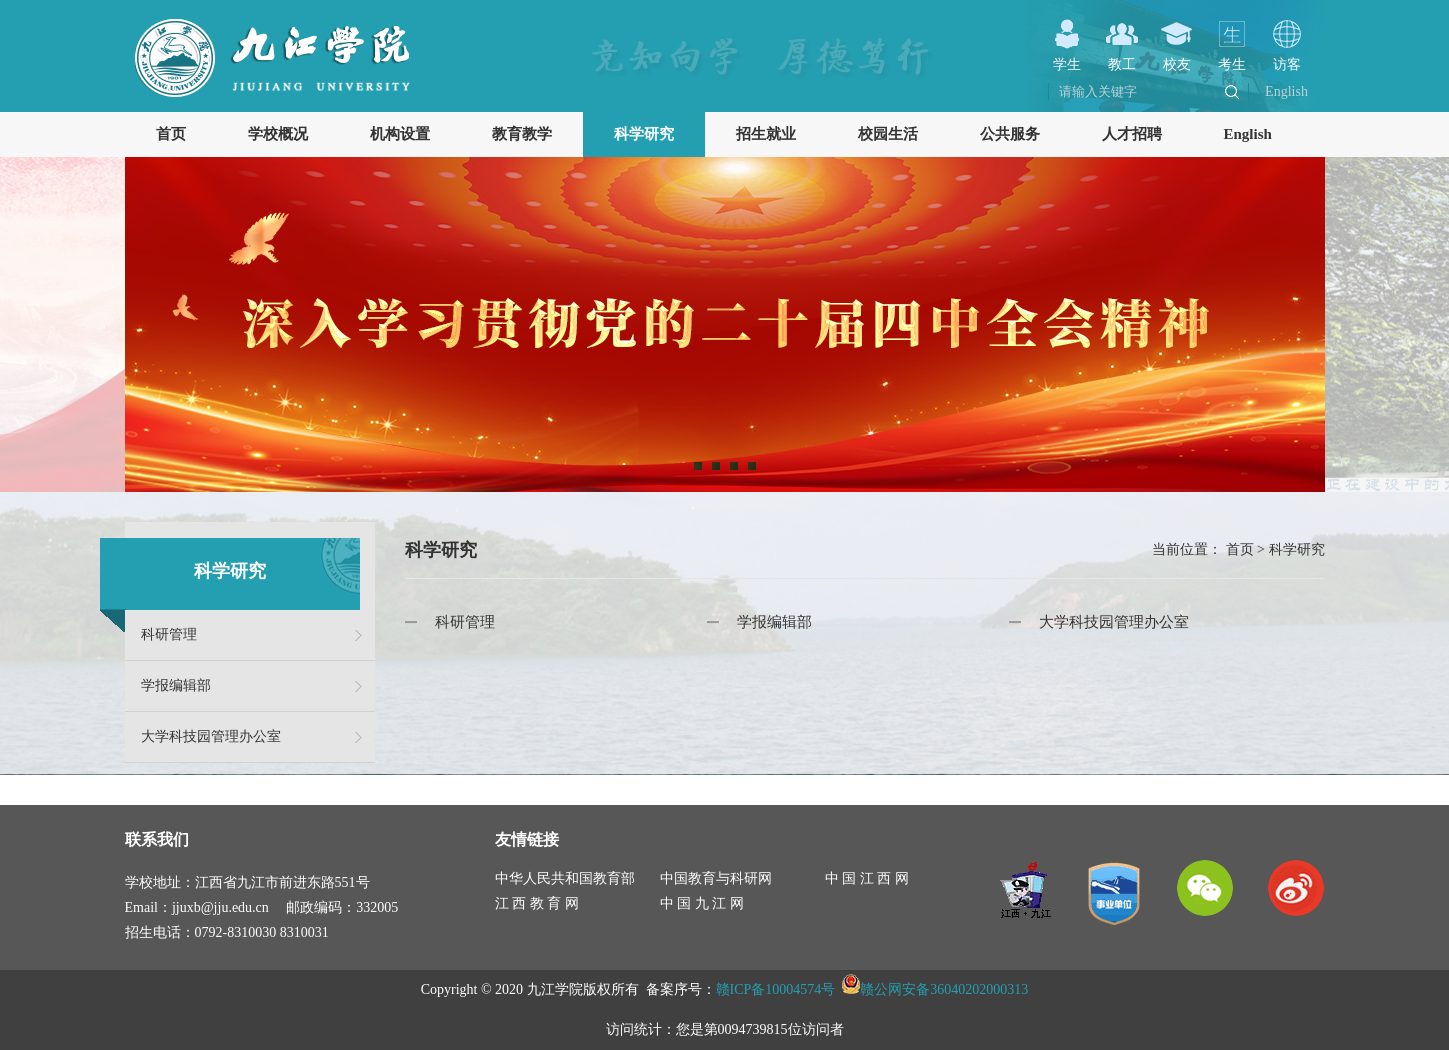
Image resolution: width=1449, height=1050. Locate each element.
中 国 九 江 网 (702, 903)
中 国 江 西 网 (867, 878)
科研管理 (169, 634)
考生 (1232, 56)
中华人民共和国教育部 (565, 878)
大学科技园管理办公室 (211, 736)
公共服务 (1010, 134)
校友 (1177, 56)
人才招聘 (1132, 134)
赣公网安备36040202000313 (944, 989)
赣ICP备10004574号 (776, 989)
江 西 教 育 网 (537, 903)
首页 (171, 134)
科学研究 (644, 134)
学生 (1067, 56)
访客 (1287, 56)
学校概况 (278, 134)
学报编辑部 (176, 685)
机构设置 (400, 134)
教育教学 (522, 134)
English (1286, 91)
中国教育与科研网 (716, 878)
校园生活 (888, 134)
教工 (1122, 56)
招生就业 (766, 134)
